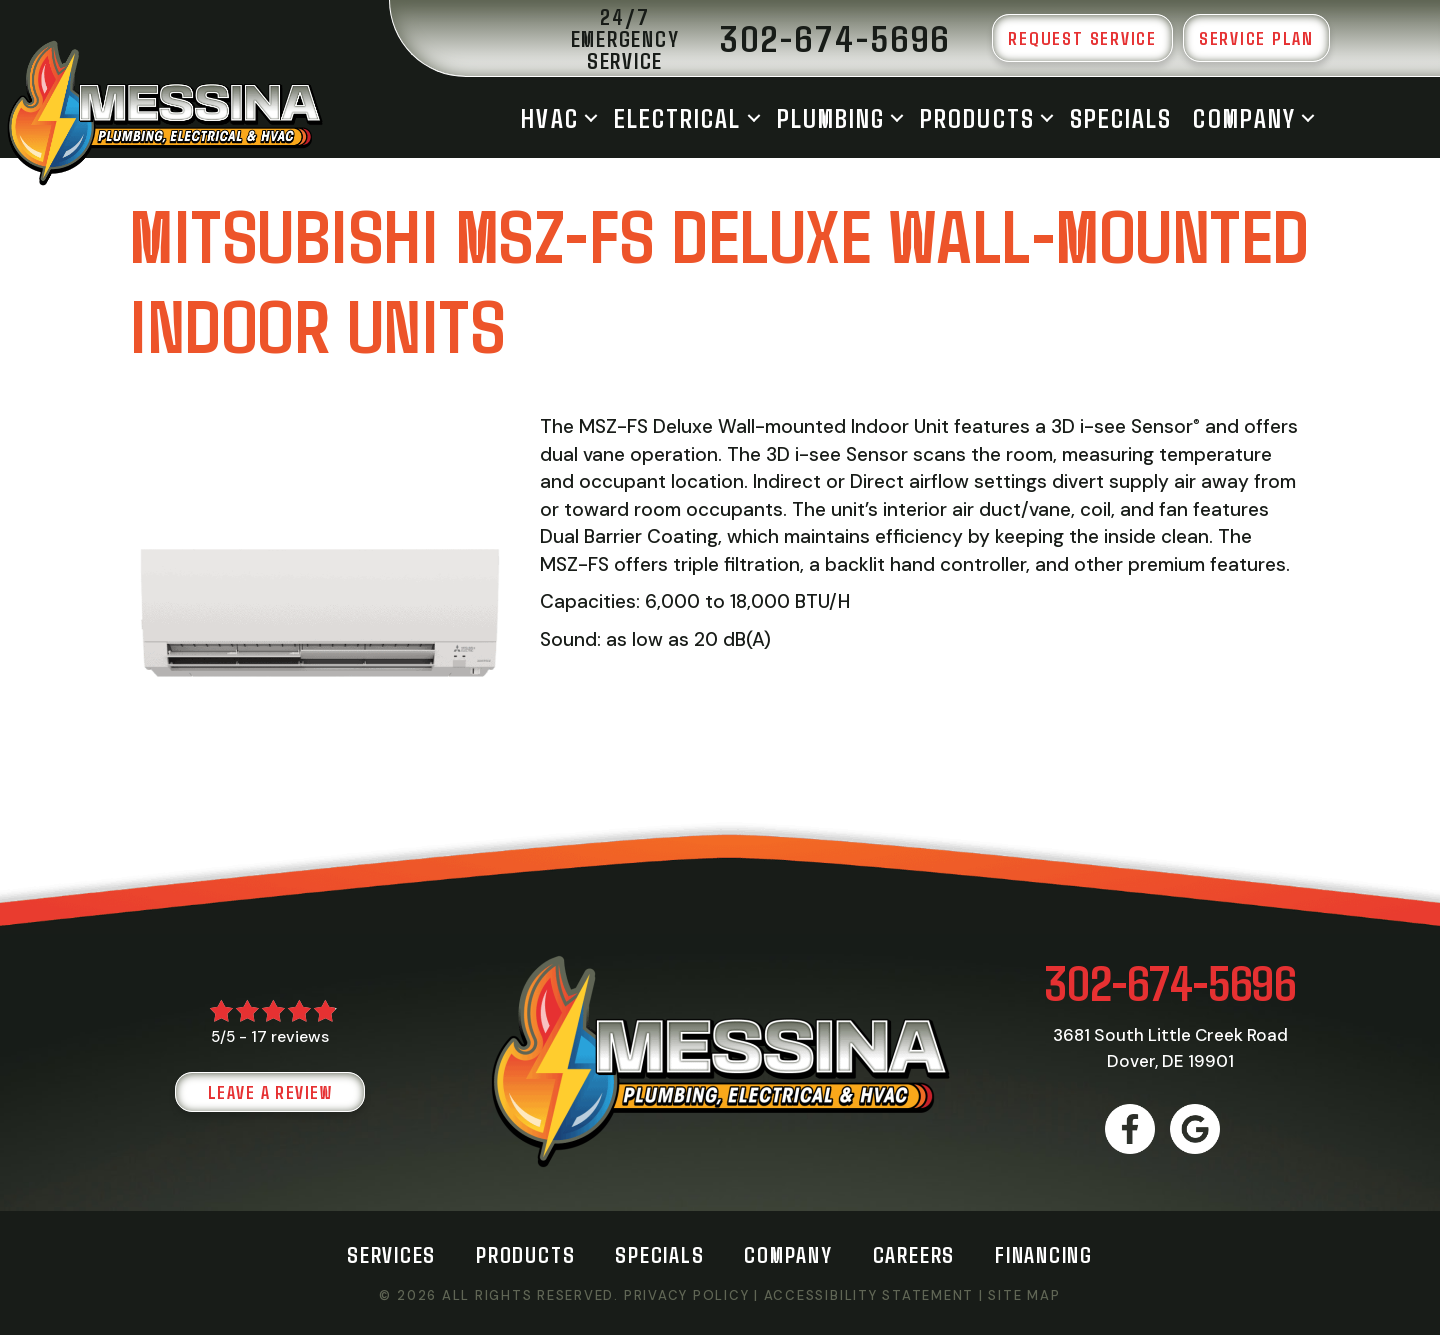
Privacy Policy (687, 1295)
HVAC (549, 117)
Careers (914, 1254)
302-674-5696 (1170, 981)
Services (391, 1254)
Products (977, 117)
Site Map (1024, 1295)
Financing (1044, 1254)
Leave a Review (270, 1092)
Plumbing (831, 117)
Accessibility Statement (869, 1295)
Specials (1121, 117)
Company (1244, 117)
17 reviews (290, 1036)
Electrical (678, 117)
